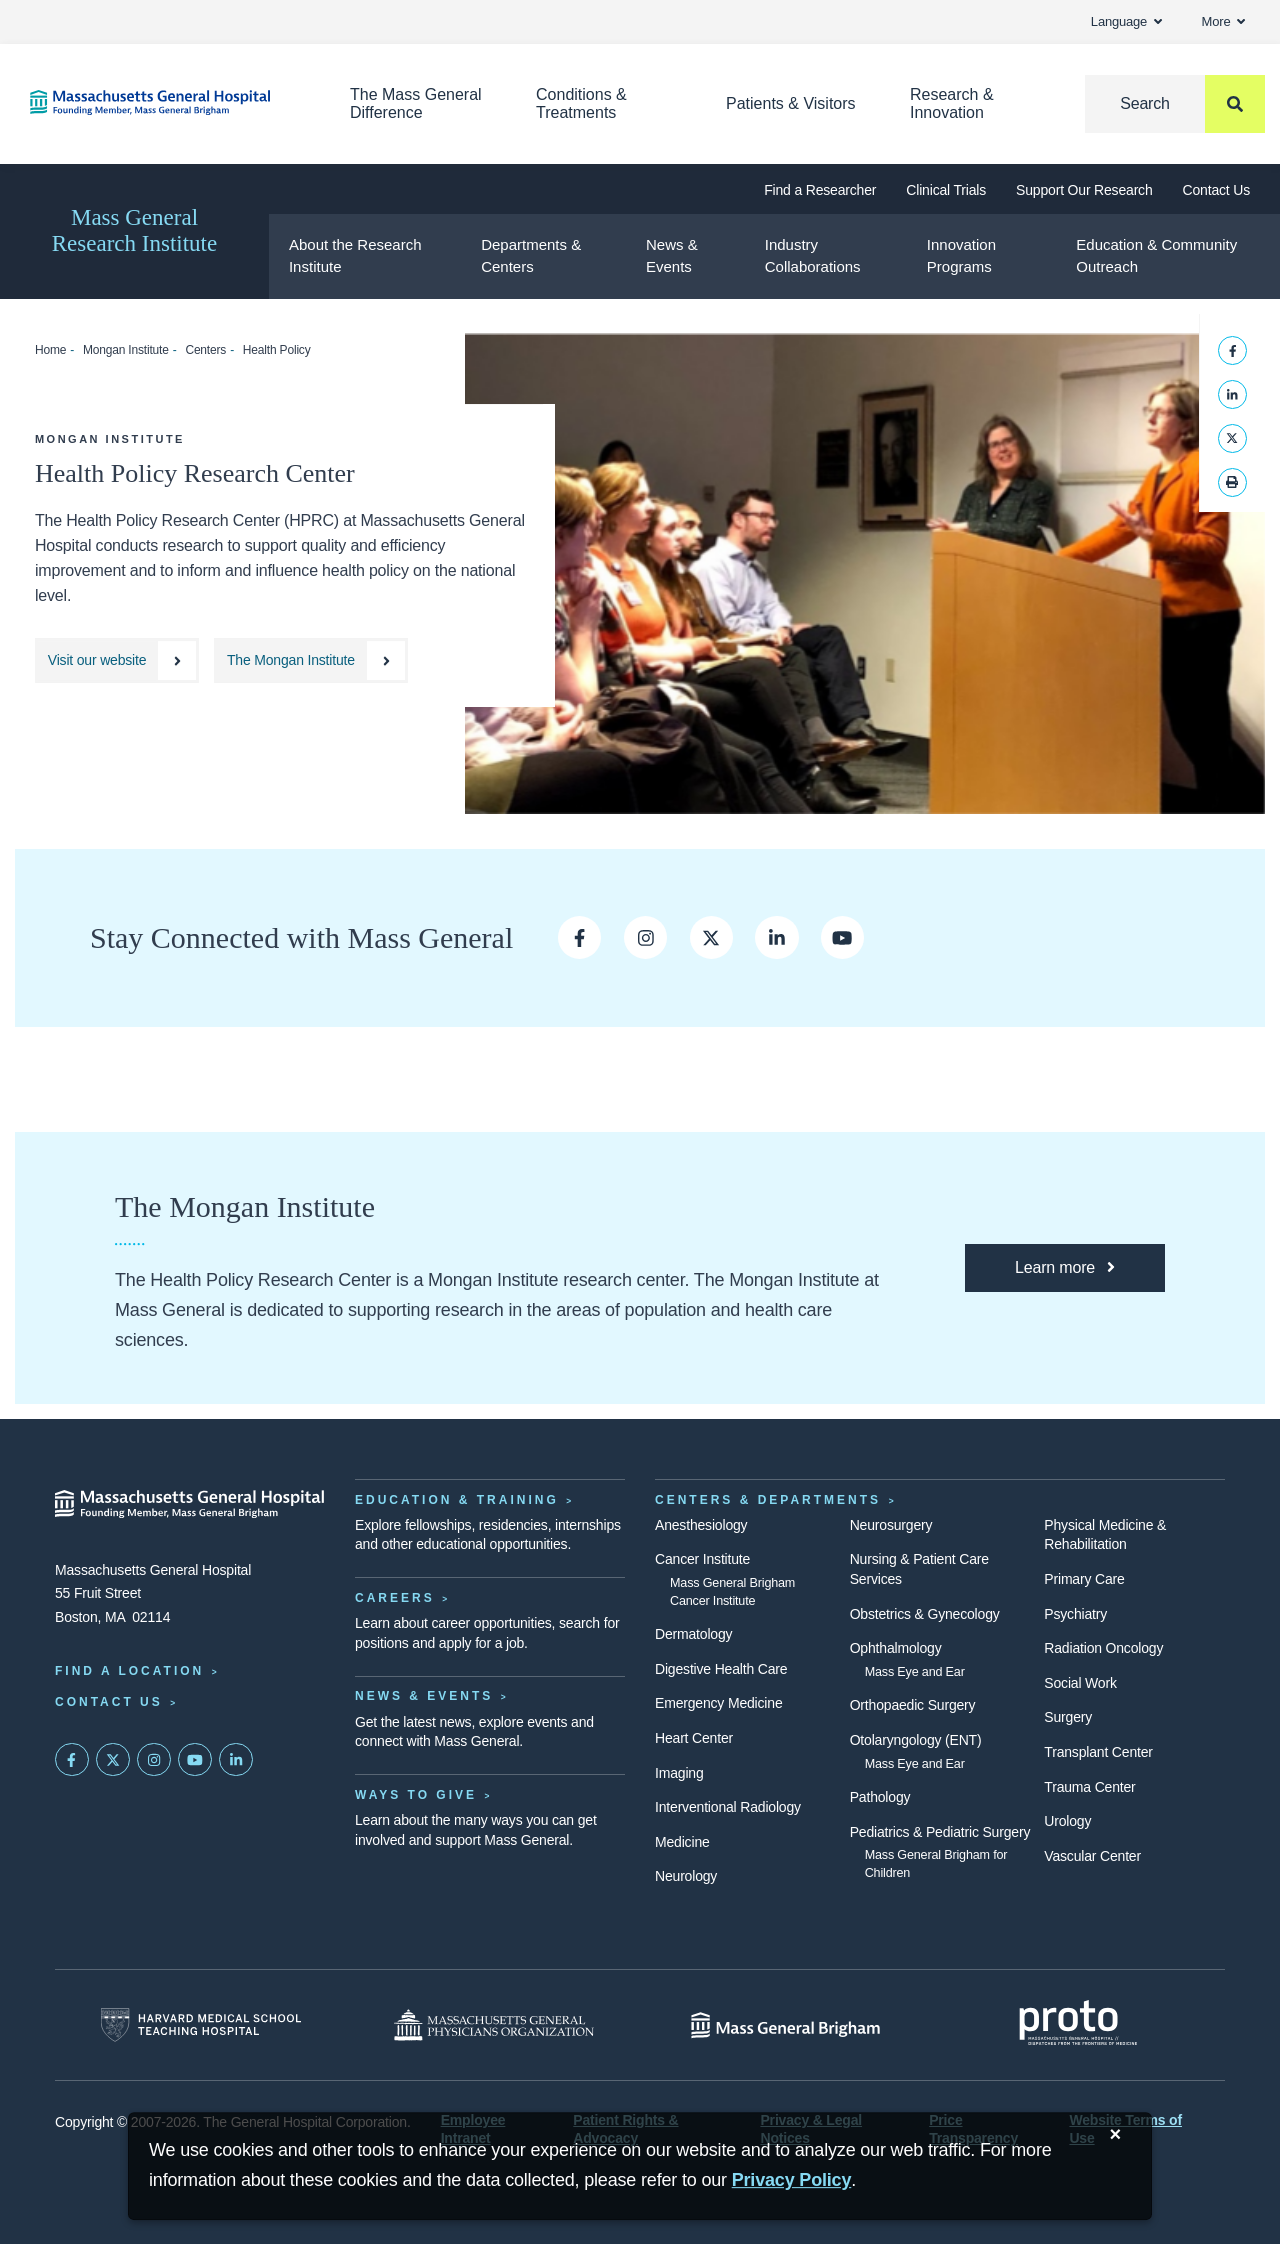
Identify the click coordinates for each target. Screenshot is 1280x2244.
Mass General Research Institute (134, 231)
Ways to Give (416, 1795)
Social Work (1080, 1683)
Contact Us (1216, 190)
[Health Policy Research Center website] (117, 660)
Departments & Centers (531, 256)
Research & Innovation (952, 103)
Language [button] (1126, 21)
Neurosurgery (891, 1525)
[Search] (1175, 104)
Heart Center (694, 1738)
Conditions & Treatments (581, 103)
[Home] (160, 102)
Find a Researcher (820, 190)
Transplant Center (1098, 1752)
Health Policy (277, 350)
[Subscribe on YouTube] (195, 1760)
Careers (395, 1598)
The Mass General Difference (416, 103)
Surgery (1068, 1717)
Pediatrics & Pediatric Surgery (940, 1832)
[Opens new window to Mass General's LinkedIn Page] (776, 937)
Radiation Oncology (1103, 1648)
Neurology (686, 1876)
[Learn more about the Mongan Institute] (1065, 1268)
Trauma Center (1089, 1787)
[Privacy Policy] (792, 2180)
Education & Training (457, 1500)
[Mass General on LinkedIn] (236, 1760)
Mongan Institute (126, 350)
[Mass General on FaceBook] (72, 1760)
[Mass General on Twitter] (113, 1760)
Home (50, 350)
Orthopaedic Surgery (913, 1705)
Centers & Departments (768, 1500)
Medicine (682, 1842)
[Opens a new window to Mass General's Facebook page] (579, 937)
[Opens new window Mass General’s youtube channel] (842, 937)
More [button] (1223, 21)
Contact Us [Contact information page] (109, 1702)
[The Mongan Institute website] (311, 660)
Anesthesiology (701, 1525)
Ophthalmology (896, 1648)
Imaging (679, 1773)
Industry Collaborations (813, 256)
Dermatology (693, 1634)
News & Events (672, 256)
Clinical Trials (946, 190)
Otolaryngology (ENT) (916, 1740)
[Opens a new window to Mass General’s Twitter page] (711, 937)
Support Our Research (1084, 190)
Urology (1067, 1821)
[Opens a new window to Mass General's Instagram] (645, 937)
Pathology (880, 1797)
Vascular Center (1092, 1856)
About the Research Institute (355, 256)
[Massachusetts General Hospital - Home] (190, 1504)
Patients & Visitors (791, 103)
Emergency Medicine (718, 1703)
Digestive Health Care (721, 1669)
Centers (205, 350)
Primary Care (1084, 1579)
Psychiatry (1075, 1614)
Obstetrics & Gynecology (925, 1614)
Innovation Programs (961, 256)
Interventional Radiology (728, 1807)
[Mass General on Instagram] (154, 1760)
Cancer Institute (702, 1559)
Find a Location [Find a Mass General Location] (129, 1671)
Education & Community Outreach (1156, 256)
